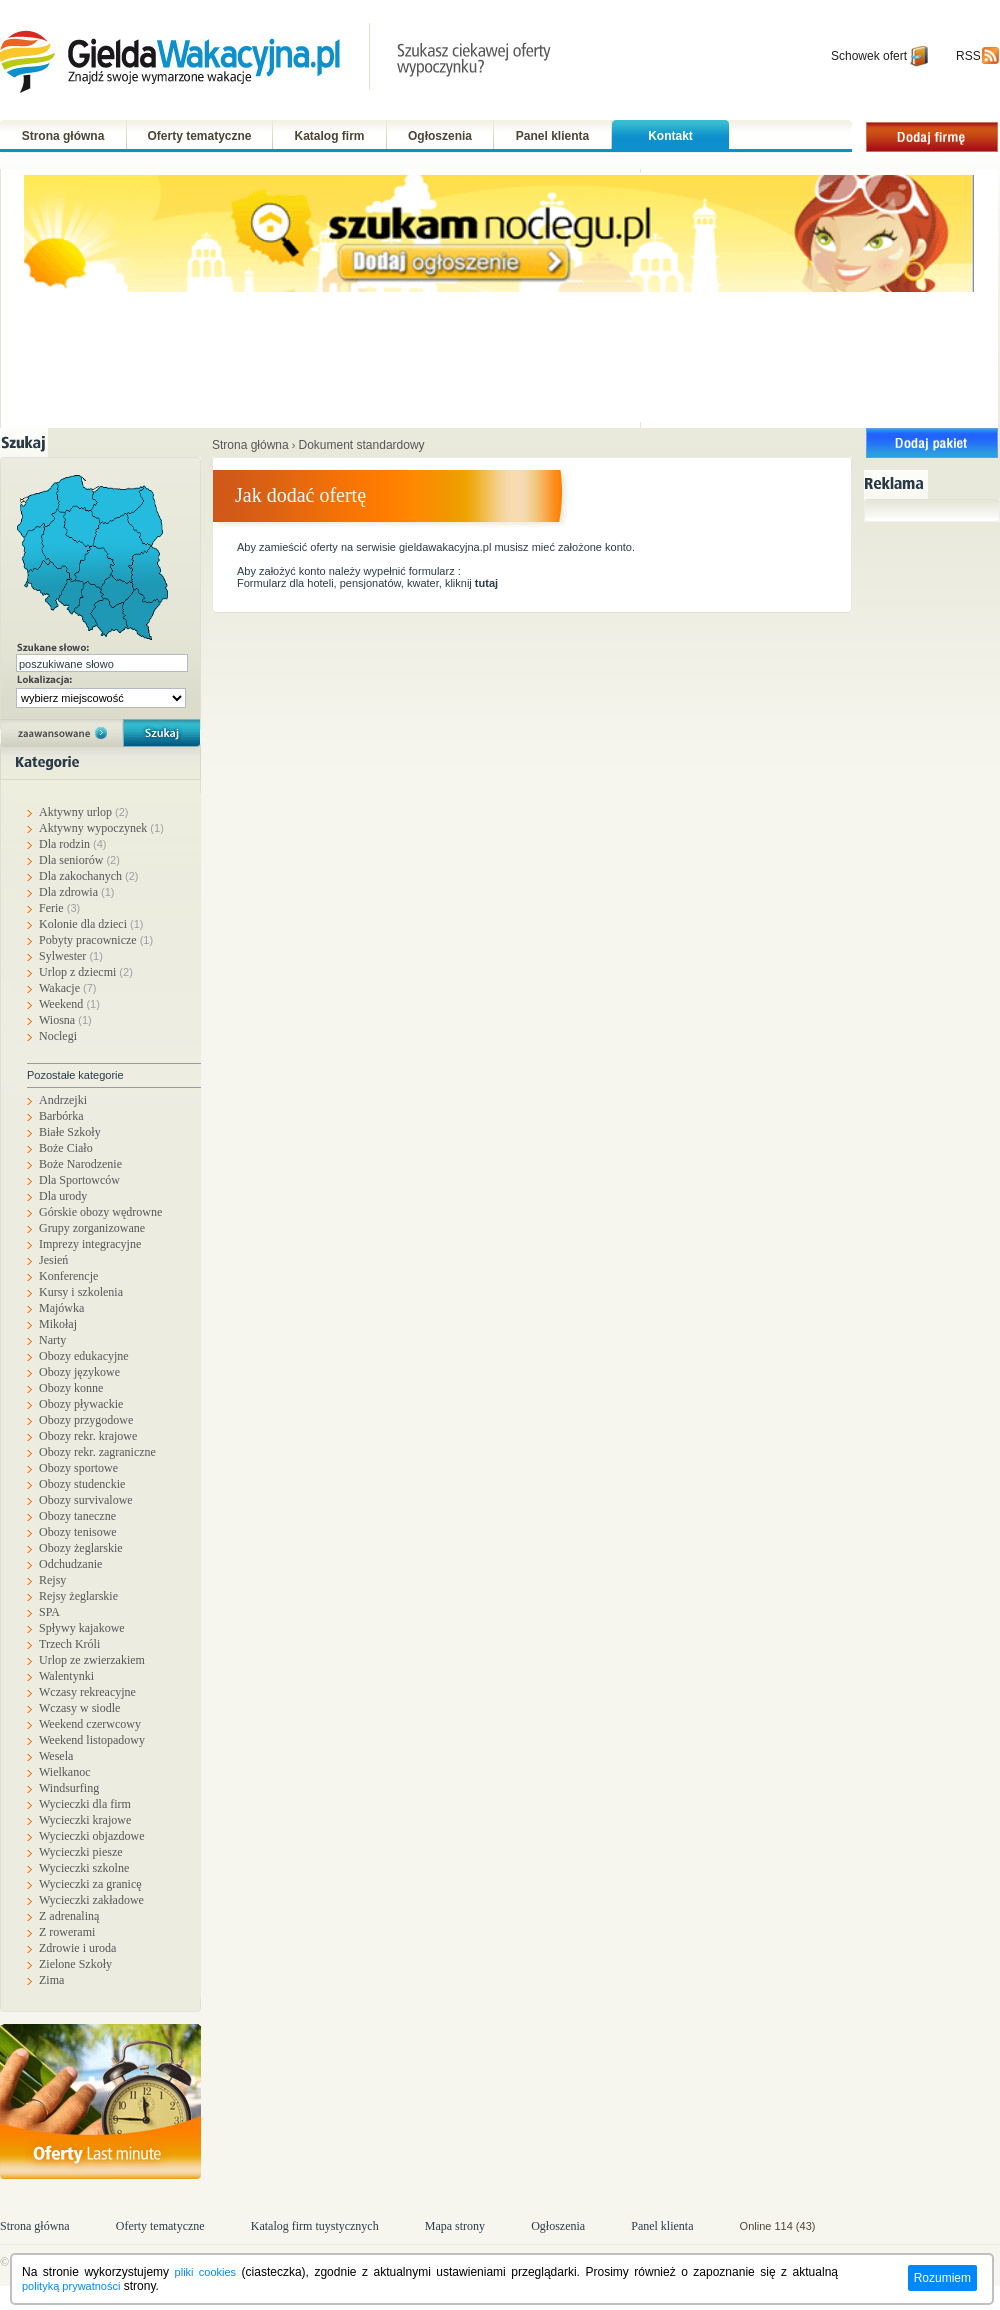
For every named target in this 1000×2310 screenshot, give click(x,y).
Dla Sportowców (79, 1180)
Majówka (61, 1308)
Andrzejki (63, 1100)
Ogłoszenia (440, 136)
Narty (52, 1340)
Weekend (69, 1004)
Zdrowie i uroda (77, 1948)
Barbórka (61, 1116)
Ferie (59, 908)
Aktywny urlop (84, 812)
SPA (49, 1612)
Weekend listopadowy (92, 1740)
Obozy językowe (79, 1372)
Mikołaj (58, 1324)
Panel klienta (552, 136)
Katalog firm (329, 136)
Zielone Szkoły (75, 1964)
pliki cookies (205, 2272)
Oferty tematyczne (199, 136)
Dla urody (63, 1196)
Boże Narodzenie (80, 1164)
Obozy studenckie (82, 1484)
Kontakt (670, 136)
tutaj (486, 583)
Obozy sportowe (78, 1468)
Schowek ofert (869, 56)
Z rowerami (67, 1932)
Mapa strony (455, 2226)
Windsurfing (69, 1788)
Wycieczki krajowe (85, 1820)
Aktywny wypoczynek (101, 828)
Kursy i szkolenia (81, 1292)
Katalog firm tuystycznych (315, 2226)
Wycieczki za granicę (90, 1884)
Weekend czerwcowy (90, 1724)
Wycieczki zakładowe (91, 1900)
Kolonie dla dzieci (91, 924)
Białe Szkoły (70, 1132)
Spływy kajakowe (82, 1628)
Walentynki (66, 1676)
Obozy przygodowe (86, 1420)
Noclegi (58, 1036)
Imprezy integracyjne (90, 1244)
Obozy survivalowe (86, 1500)
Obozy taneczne (77, 1516)
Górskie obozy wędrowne (100, 1212)
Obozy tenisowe (78, 1532)
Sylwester (71, 956)
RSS (968, 56)
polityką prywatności (71, 2286)
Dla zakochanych (88, 876)
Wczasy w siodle (79, 1708)
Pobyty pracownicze (96, 940)
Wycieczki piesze (81, 1852)
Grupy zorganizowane (92, 1228)
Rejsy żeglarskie (78, 1596)
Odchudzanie (70, 1564)
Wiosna (65, 1020)
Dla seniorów (79, 860)
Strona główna (63, 136)
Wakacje (68, 988)
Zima (51, 1980)
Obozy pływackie (81, 1404)
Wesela (56, 1756)
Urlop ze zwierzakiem (92, 1660)
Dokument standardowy (362, 445)
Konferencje (68, 1276)
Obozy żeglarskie (81, 1548)
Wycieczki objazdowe (92, 1836)
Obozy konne (71, 1388)
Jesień (53, 1260)
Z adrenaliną (69, 1916)
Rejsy (52, 1580)
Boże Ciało (66, 1148)
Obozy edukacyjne (84, 1356)
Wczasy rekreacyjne (87, 1692)
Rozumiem (942, 2278)
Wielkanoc (65, 1772)
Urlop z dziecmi (86, 972)
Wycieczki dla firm (85, 1804)
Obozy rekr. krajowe (88, 1436)
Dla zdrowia (76, 892)
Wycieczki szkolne (84, 1868)
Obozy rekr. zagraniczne (97, 1452)
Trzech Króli (69, 1644)
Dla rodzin (72, 844)
